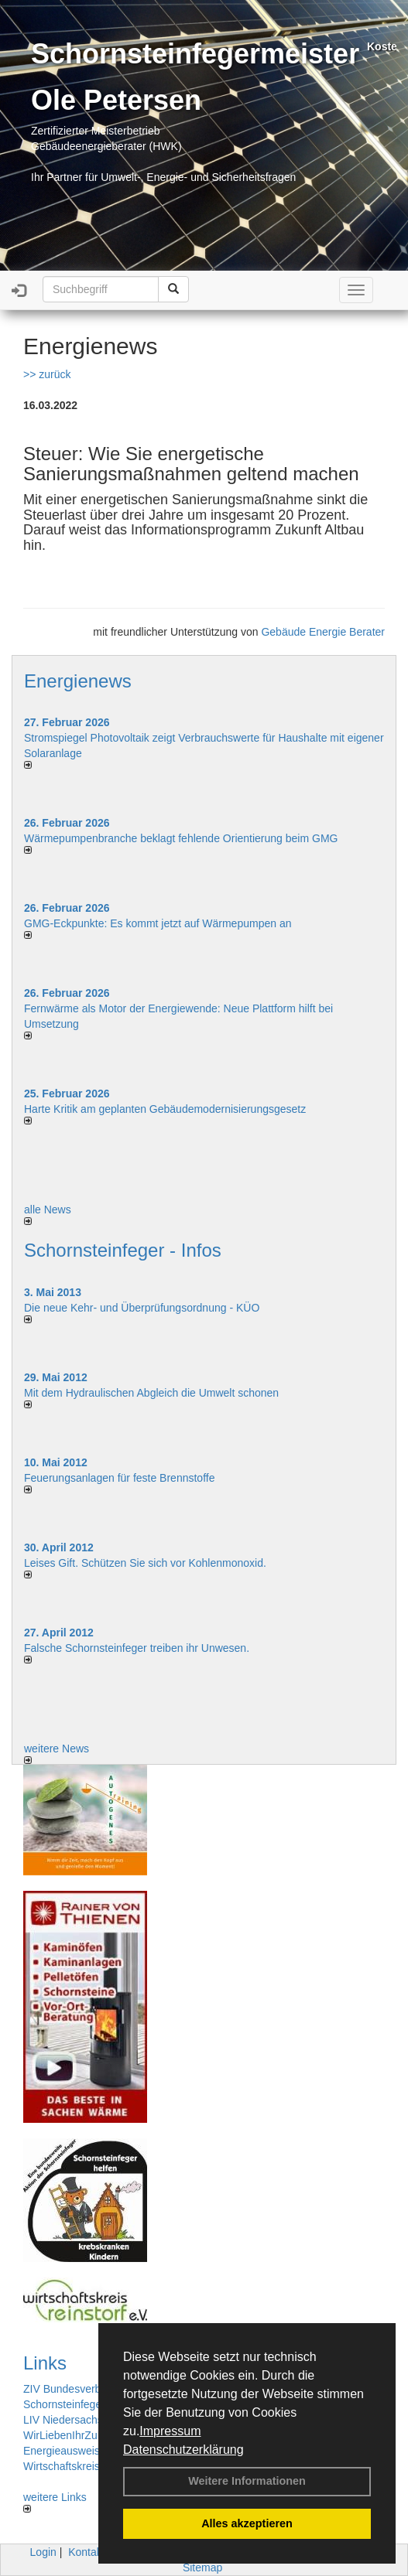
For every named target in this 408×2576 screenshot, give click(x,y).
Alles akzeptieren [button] (247, 2523)
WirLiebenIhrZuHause (76, 2435)
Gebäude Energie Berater (323, 632)
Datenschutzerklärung (183, 2449)
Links (45, 2363)
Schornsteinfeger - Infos (122, 1250)
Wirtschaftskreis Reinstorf (84, 2466)
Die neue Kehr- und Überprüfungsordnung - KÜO (141, 1308)
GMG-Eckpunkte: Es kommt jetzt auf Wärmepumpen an (157, 923)
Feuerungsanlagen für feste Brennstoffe (119, 1478)
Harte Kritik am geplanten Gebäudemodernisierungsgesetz (165, 1109)
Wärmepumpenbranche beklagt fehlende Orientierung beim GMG (181, 838)
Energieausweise (64, 2451)
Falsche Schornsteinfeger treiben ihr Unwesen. (136, 1648)
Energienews (78, 680)
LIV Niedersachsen (69, 2420)
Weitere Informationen (247, 2481)
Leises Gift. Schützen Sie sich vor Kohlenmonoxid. (145, 1563)
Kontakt (86, 2552)
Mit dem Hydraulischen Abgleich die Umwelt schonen (151, 1393)
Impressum (170, 2431)
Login (43, 2552)
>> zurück (46, 374)
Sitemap (202, 2567)
